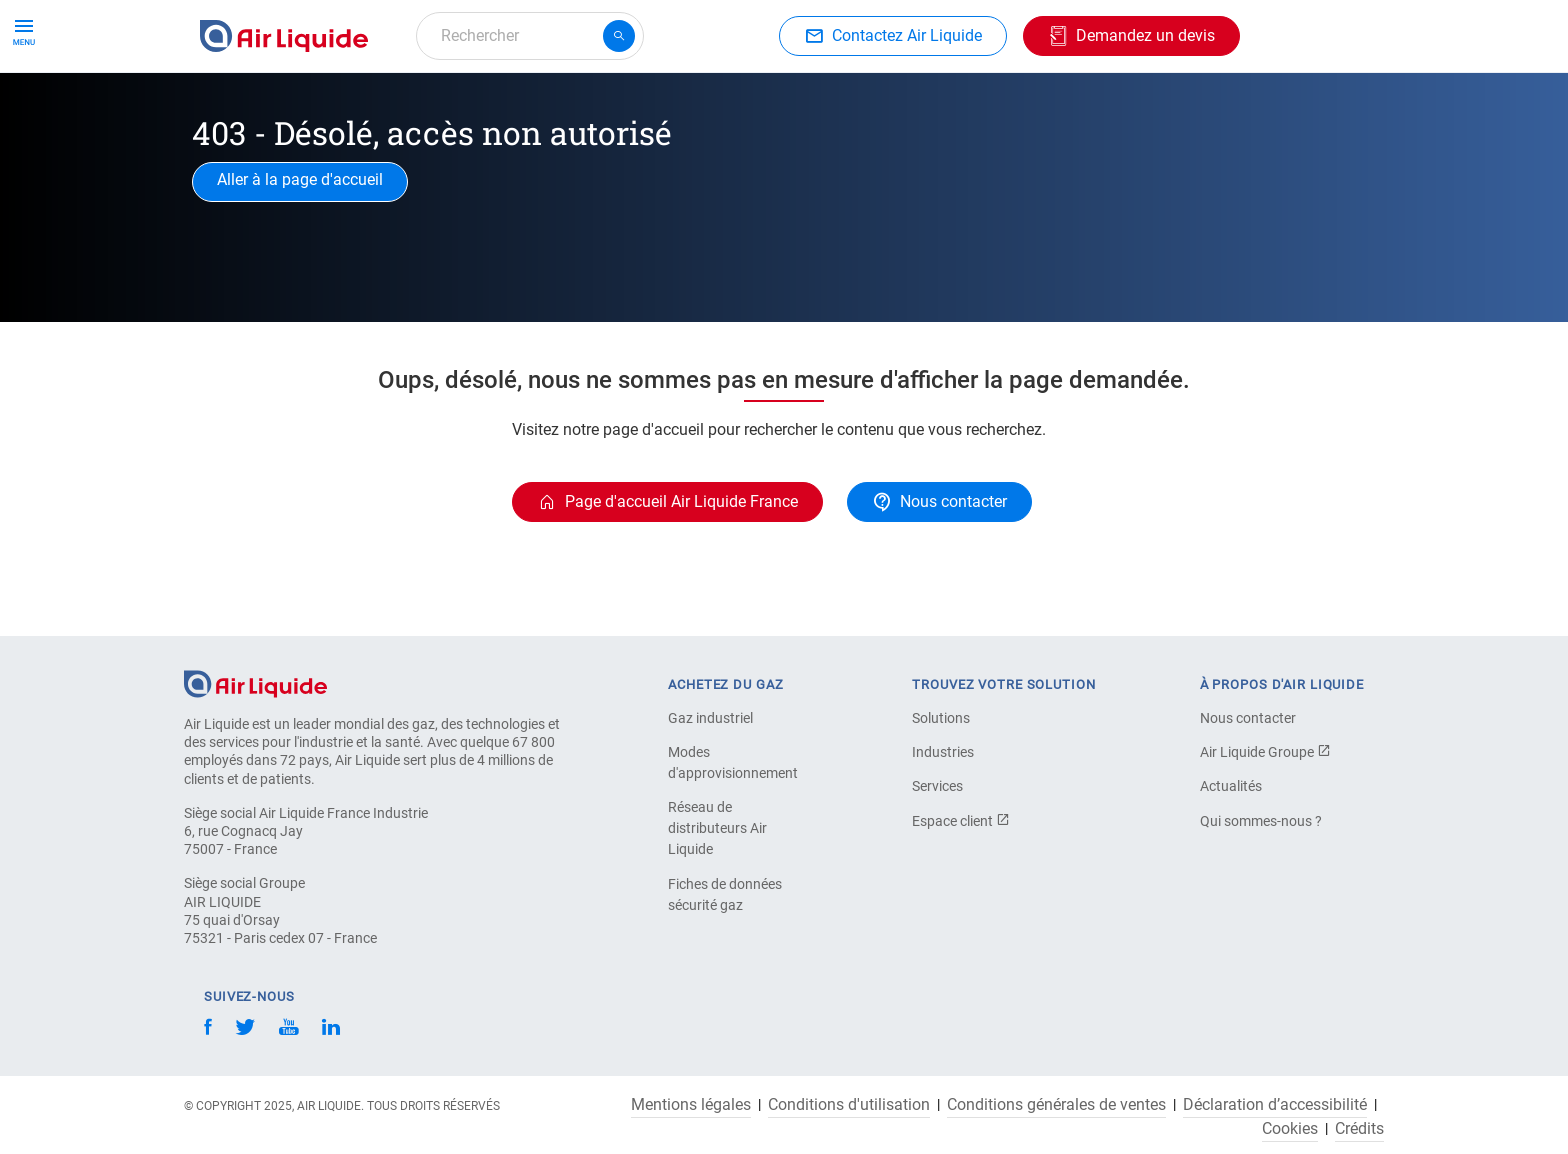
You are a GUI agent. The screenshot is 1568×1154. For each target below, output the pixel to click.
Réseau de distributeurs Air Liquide (717, 828)
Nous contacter (1248, 718)
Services (937, 786)
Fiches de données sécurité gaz (725, 894)
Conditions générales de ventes (1056, 1105)
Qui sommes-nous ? (1261, 821)
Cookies (1290, 1129)
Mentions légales (691, 1105)
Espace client (961, 821)
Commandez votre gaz (287, 107)
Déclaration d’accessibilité (1275, 1105)
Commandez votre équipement (507, 107)
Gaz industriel (710, 718)
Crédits (1359, 1129)
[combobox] (530, 36)
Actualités (1231, 786)
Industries (801, 107)
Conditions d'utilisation (849, 1105)
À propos (899, 107)
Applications (691, 107)
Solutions (941, 718)
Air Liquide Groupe (1265, 752)
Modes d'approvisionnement (733, 762)
